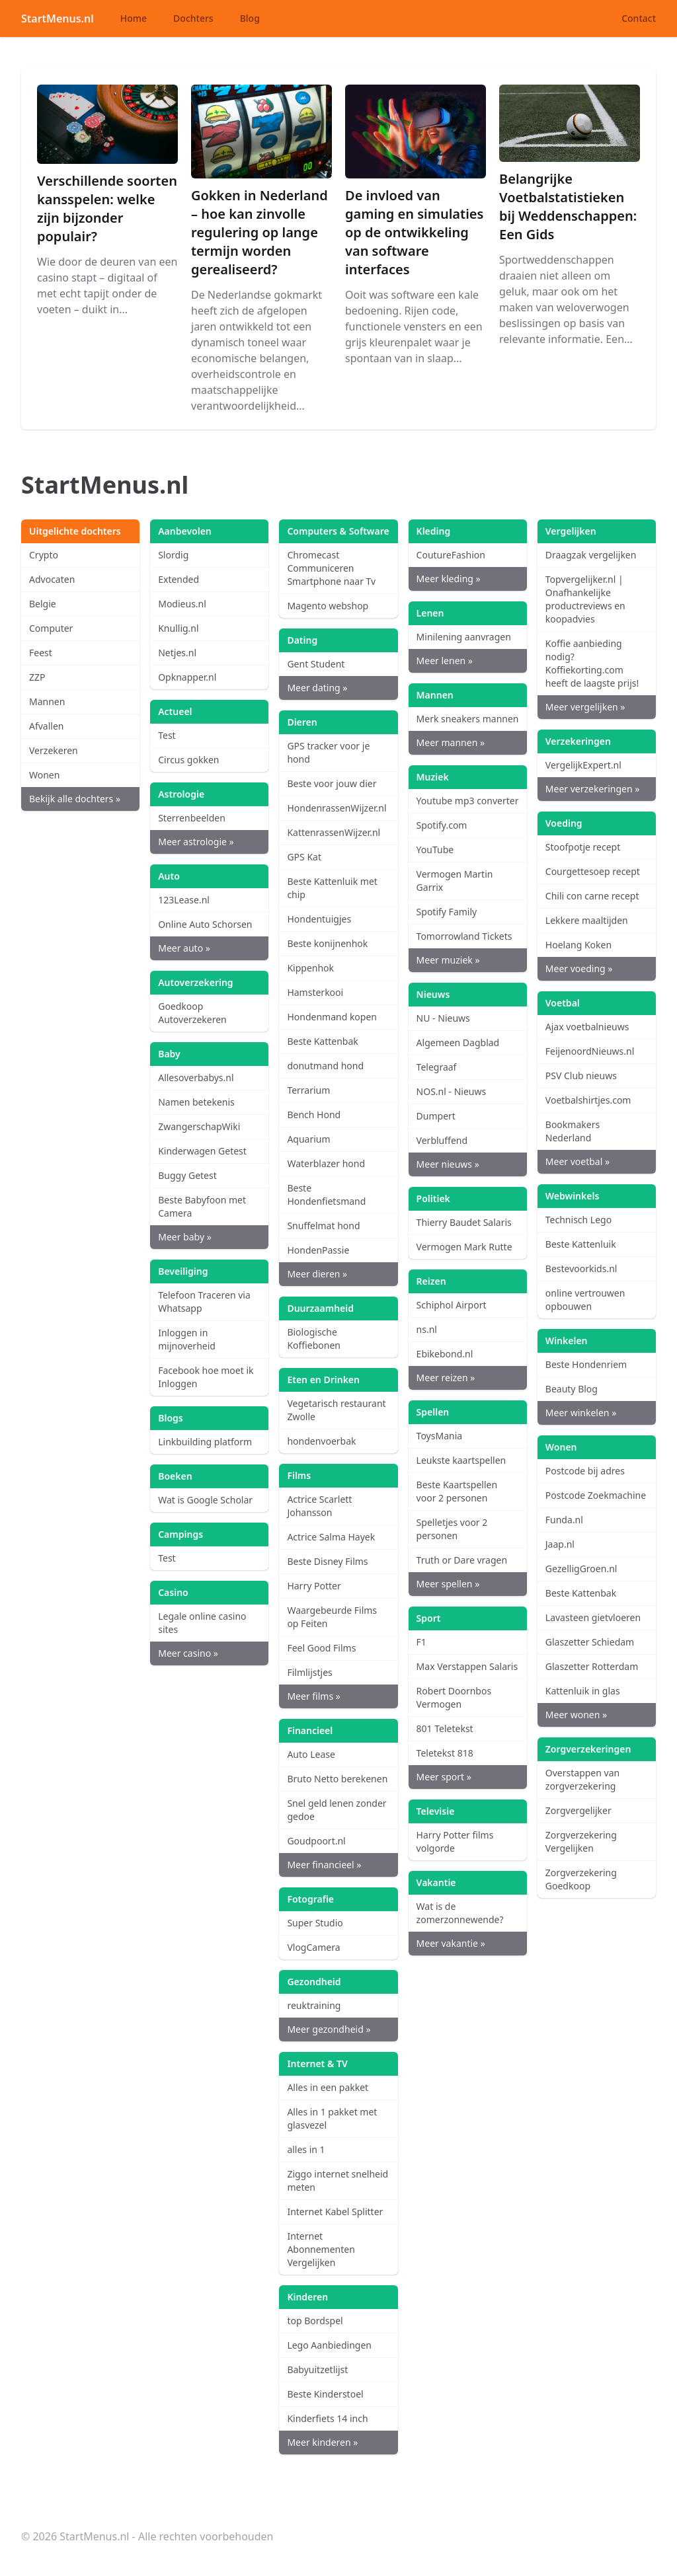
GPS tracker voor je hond (328, 752)
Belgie (42, 603)
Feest (40, 652)
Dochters (193, 18)
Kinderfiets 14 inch (327, 2418)
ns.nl (427, 1329)
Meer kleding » (449, 578)
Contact (638, 18)
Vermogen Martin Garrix (455, 880)
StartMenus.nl (57, 18)
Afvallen (46, 726)
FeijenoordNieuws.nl (590, 1051)
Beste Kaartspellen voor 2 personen (457, 1491)
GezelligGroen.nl (581, 1568)
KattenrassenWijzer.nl (333, 832)
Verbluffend (442, 1140)
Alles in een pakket (327, 2087)
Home (133, 18)
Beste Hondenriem (586, 1364)
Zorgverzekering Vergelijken (581, 1841)
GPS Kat (304, 857)
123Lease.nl (184, 899)
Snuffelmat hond (323, 1225)
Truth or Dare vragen (462, 1560)
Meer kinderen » (322, 2442)
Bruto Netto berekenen (337, 1778)
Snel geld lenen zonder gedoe (336, 1810)
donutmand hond (325, 1065)
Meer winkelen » (580, 1412)
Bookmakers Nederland (572, 1131)
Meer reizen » (446, 1377)
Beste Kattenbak (322, 1041)
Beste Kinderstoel (325, 2394)
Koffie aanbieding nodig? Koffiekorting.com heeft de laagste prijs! (592, 663)
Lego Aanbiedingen (329, 2345)
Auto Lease (311, 1754)
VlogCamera (313, 1947)
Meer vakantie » (451, 1943)
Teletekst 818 (445, 1753)
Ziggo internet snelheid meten (337, 2180)
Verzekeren (53, 750)
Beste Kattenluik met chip (332, 888)
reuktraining (313, 2005)
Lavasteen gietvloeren (593, 1617)
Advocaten (52, 579)
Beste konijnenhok (327, 943)
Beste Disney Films (327, 1561)
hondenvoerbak (321, 1441)
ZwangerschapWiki (199, 1126)
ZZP (37, 677)
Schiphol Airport (452, 1305)
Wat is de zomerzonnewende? (460, 1913)
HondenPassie (318, 1250)
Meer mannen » (451, 742)
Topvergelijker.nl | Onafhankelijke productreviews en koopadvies (585, 599)
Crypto (43, 555)
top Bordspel (314, 2320)
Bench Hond (313, 1114)
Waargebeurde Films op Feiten (332, 1617)
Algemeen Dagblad (458, 1042)
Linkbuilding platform (205, 1441)
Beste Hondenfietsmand (326, 1194)
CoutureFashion (451, 555)
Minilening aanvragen (464, 636)
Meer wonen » (576, 1714)
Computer (51, 628)
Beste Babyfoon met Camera (202, 1206)
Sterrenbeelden (191, 818)
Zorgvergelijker (578, 1810)
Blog (250, 18)
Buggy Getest (187, 1175)
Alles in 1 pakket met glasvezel (332, 2118)
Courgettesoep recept (592, 871)
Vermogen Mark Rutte (464, 1246)
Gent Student (315, 664)
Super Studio (314, 1922)
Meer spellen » (448, 1583)
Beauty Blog (571, 1389)
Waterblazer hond (326, 1163)
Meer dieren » (317, 1274)
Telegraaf (437, 1067)
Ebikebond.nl (445, 1353)
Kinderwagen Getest (202, 1151)
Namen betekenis (196, 1102)
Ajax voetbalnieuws (587, 1026)
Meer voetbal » (577, 1161)
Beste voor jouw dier (331, 783)
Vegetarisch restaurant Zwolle (336, 1410)
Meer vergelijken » (585, 707)
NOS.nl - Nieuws (452, 1091)
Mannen (47, 701)
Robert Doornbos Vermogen (454, 1697)
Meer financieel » (324, 1864)
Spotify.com (442, 825)
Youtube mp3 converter (468, 800)
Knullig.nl (178, 628)
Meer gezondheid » (328, 2029)
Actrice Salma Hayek (331, 1537)
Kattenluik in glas (582, 1691)
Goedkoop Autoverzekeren (192, 1013)
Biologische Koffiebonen (313, 1338)
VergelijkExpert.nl (583, 765)
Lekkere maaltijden (586, 920)
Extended (178, 579)
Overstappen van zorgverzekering (582, 1779)
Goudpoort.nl (316, 1841)
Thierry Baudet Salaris (464, 1222)
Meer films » (313, 1696)
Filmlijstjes (309, 1672)
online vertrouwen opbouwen (585, 1299)
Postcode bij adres (585, 1470)
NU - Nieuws (443, 1018)
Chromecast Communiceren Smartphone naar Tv (331, 568)
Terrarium (308, 1090)
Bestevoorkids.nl (581, 1268)
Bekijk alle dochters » (74, 798)
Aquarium (308, 1139)
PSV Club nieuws (581, 1075)
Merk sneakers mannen (468, 718)
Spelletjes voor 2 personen (452, 1529)
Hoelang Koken (578, 944)
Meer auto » (184, 948)
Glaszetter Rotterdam (592, 1666)
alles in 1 (306, 2149)
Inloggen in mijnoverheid (187, 1339)
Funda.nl (564, 1519)
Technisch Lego (578, 1219)
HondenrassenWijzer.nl (336, 808)
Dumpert (436, 1116)
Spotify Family (447, 911)
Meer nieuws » (448, 1164)
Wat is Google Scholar (205, 1500)
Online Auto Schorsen (205, 924)
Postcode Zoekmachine (595, 1495)
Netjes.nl (177, 652)
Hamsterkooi (315, 992)
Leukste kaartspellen (461, 1460)
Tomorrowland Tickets (464, 936)
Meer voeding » (579, 968)
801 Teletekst (445, 1728)
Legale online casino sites (202, 1623)
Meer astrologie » (195, 841)
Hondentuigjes (319, 919)
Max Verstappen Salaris (467, 1666)
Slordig (173, 555)
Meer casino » (188, 1653)
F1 (421, 1642)
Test (166, 735)
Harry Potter (313, 1585)
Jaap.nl (560, 1544)
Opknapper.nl (187, 677)
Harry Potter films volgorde (455, 1841)
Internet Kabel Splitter (335, 2211)
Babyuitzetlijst (317, 2369)
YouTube (435, 849)
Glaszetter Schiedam (589, 1642)
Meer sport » (444, 1776)
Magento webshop (327, 605)
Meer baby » (185, 1237)
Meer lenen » (445, 660)
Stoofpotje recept (582, 847)
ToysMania (440, 1435)
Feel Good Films (321, 1648)
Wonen (44, 775)
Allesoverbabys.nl (195, 1077)
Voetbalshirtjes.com (588, 1100)
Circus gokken (188, 759)
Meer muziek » (448, 960)
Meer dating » (317, 687)
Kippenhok (310, 968)
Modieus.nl (182, 603)
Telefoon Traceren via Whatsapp (204, 1301)
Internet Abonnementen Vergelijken (320, 2249)
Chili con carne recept (592, 896)
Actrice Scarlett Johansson (319, 1506)
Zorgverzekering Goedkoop (581, 1879)
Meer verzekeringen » (592, 788)
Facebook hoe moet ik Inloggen (205, 1377)
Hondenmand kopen (332, 1016)
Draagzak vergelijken (591, 555)
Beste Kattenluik (580, 1244)
